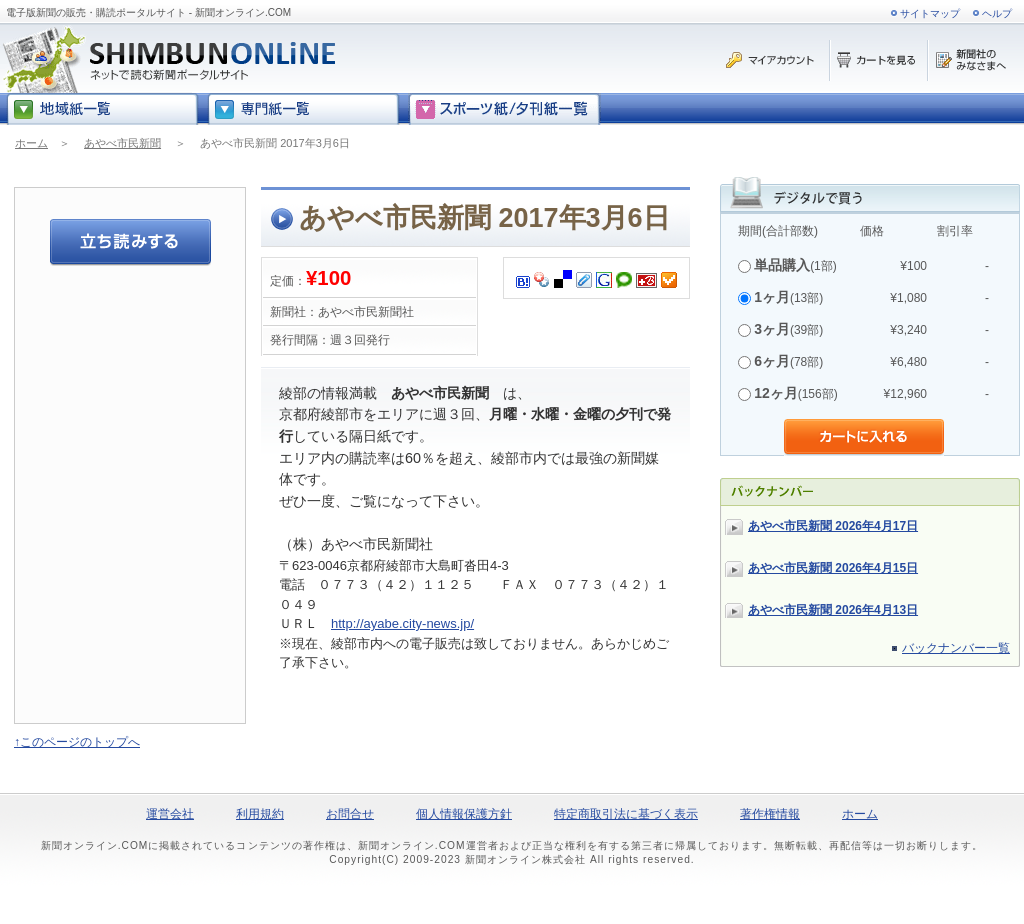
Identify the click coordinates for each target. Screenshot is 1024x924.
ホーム (31, 143)
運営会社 (170, 814)
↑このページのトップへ (77, 742)
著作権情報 (770, 814)
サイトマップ (930, 13)
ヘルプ (997, 13)
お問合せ (350, 814)
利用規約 (260, 814)
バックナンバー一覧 (956, 648)
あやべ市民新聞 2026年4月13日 (833, 610)
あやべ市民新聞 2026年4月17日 (833, 526)
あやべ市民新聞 (122, 143)
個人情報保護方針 (464, 814)
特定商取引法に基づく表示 (626, 814)
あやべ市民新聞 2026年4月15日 (833, 568)
